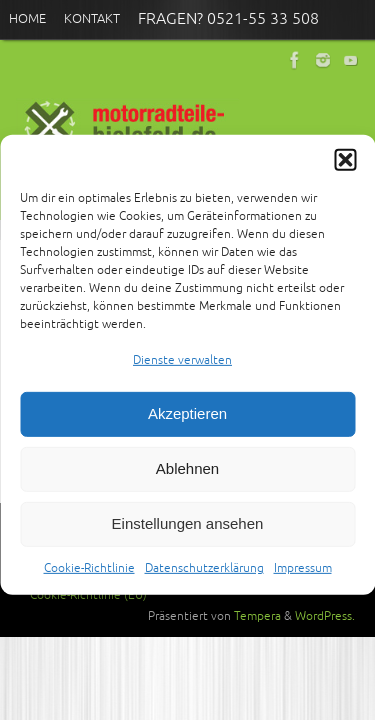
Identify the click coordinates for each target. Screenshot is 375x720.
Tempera (257, 616)
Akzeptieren (187, 423)
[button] (345, 169)
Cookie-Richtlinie (89, 577)
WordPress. (325, 616)
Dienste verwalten (182, 369)
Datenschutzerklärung (204, 577)
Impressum (303, 577)
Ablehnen (187, 478)
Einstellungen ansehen (188, 533)
